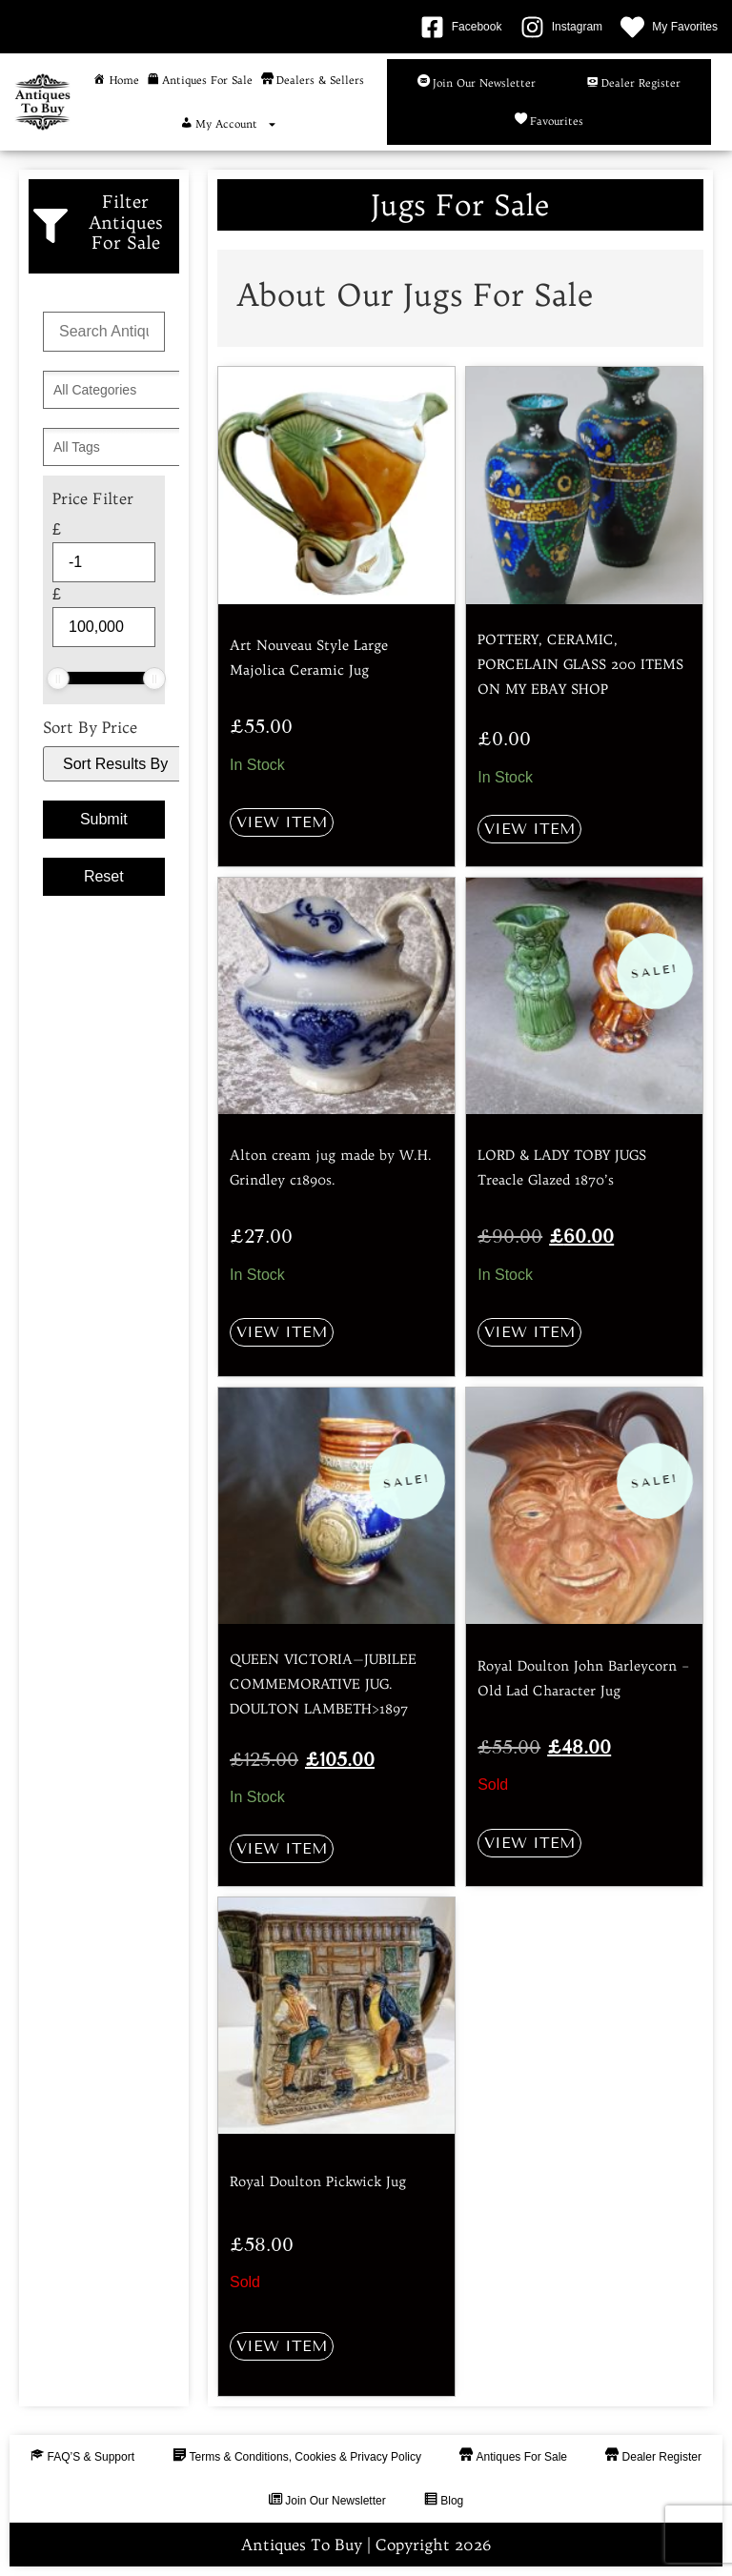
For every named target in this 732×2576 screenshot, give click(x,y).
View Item (281, 822)
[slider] (58, 678)
